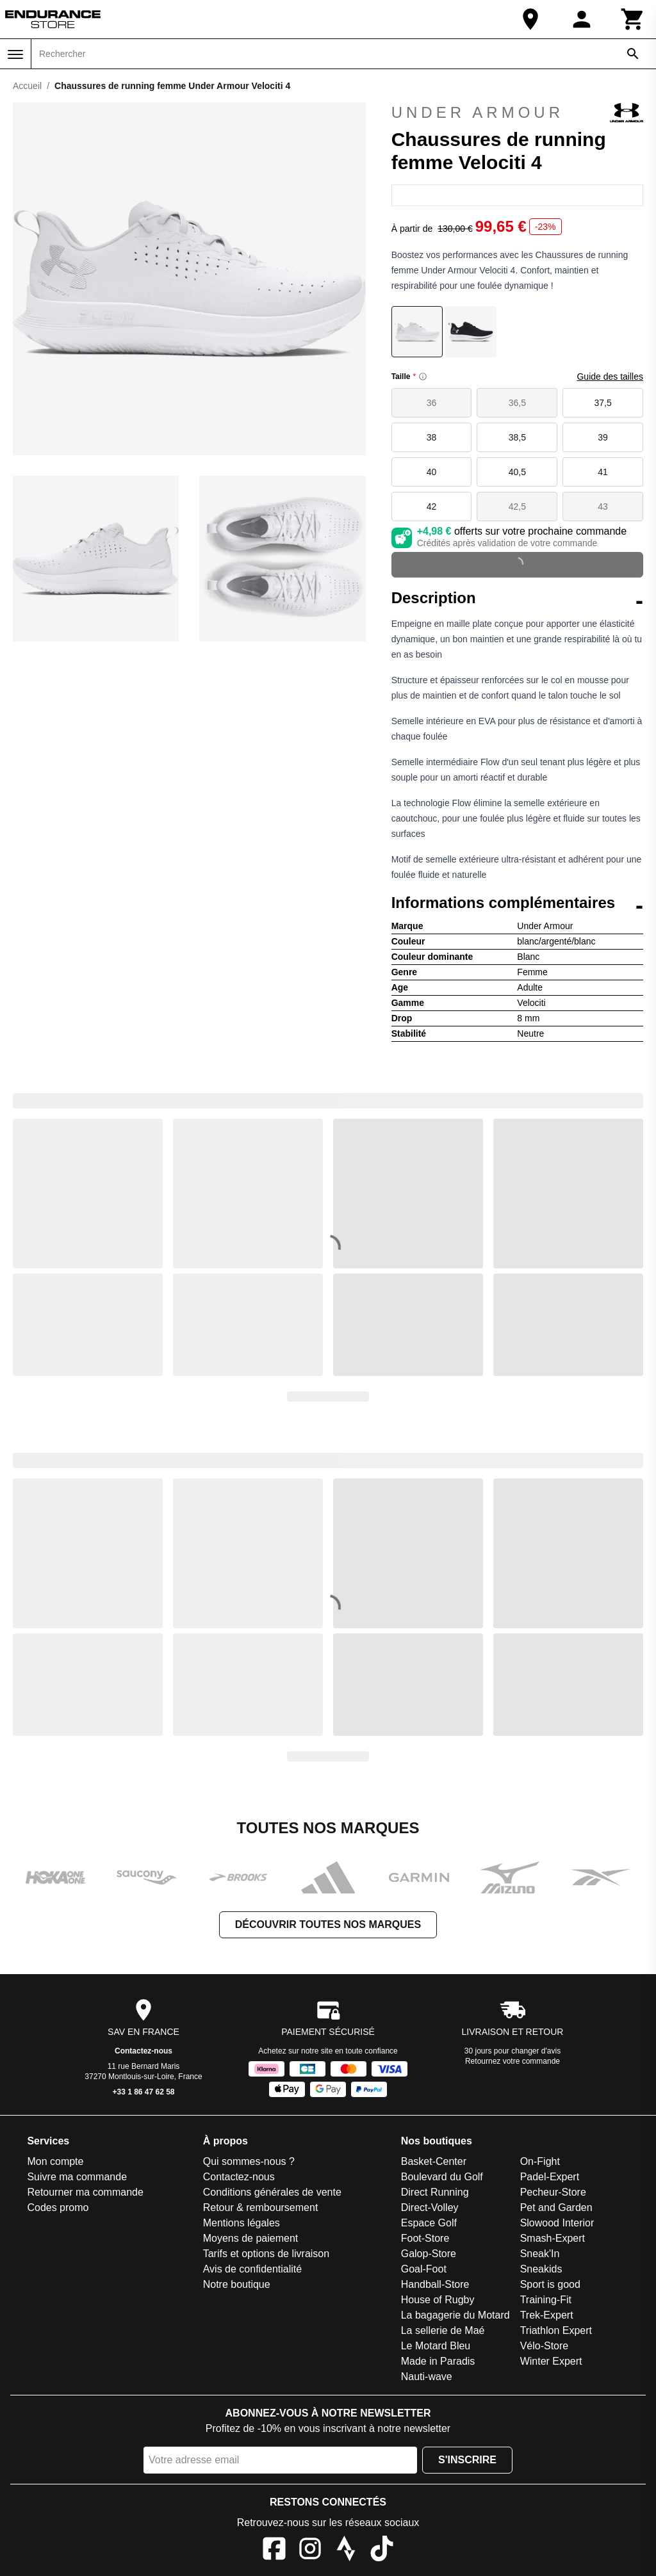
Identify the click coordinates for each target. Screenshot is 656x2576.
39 (603, 437)
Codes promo (57, 2207)
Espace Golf (429, 2222)
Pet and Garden (556, 2207)
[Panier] (633, 19)
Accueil (27, 86)
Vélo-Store (544, 2345)
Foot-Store (425, 2238)
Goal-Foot (424, 2269)
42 (432, 506)
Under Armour (517, 112)
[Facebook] (274, 2551)
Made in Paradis (438, 2361)
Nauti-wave (426, 2376)
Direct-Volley (430, 2207)
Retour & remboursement (260, 2207)
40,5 (517, 472)
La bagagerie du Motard (455, 2315)
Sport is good (550, 2284)
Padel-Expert (550, 2176)
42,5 (517, 506)
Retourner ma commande (85, 2192)
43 (603, 506)
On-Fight (540, 2161)
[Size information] (422, 376)
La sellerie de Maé (443, 2330)
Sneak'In (540, 2253)
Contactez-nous (143, 2050)
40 (432, 472)
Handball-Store (435, 2284)
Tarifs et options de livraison (266, 2253)
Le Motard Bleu (436, 2345)
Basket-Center (433, 2161)
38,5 (517, 437)
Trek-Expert (546, 2315)
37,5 (602, 403)
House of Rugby (438, 2299)
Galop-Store (428, 2253)
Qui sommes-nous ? (249, 2161)
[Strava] (346, 2551)
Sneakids (541, 2269)
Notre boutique (236, 2284)
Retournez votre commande (512, 2061)
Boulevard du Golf (442, 2176)
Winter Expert (551, 2361)
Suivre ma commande (77, 2176)
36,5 (517, 403)
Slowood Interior (557, 2222)
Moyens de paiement (251, 2238)
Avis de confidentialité (252, 2269)
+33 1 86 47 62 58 (143, 2091)
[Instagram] (310, 2551)
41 (603, 472)
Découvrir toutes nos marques (328, 1924)
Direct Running (435, 2192)
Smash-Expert (552, 2238)
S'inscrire (467, 2459)
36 (432, 403)
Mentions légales (241, 2222)
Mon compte (55, 2161)
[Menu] (15, 54)
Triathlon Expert (556, 2330)
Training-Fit (545, 2299)
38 (432, 437)
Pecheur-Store (553, 2192)
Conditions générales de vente (272, 2192)
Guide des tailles (610, 376)
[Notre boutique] (530, 19)
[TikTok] (382, 2551)
